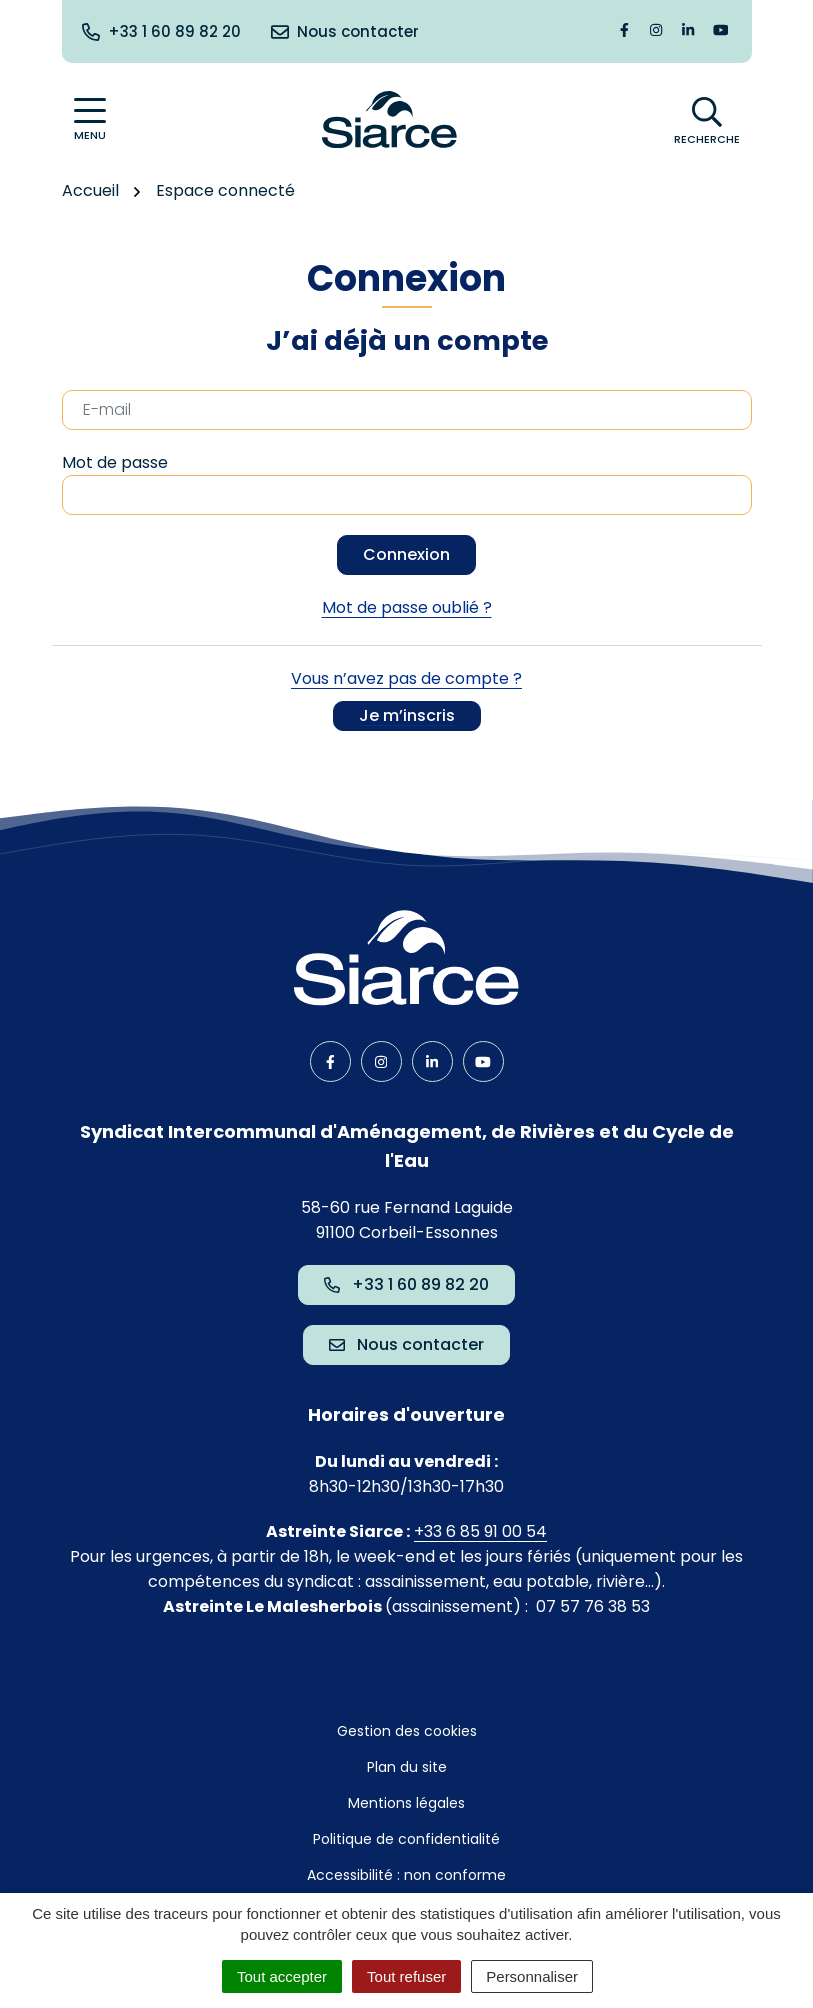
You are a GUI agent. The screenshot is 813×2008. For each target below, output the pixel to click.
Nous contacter (406, 1344)
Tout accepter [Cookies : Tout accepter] (282, 1976)
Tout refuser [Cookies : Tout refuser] (406, 1976)
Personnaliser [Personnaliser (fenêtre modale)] (532, 1976)
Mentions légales (406, 1803)
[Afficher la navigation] (90, 119)
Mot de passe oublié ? (407, 607)
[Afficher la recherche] (707, 120)
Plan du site (407, 1767)
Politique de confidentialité (406, 1839)
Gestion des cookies (407, 1731)
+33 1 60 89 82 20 (406, 1284)
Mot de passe (115, 462)
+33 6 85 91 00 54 (480, 1531)
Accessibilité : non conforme (406, 1875)
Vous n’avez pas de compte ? (406, 699)
